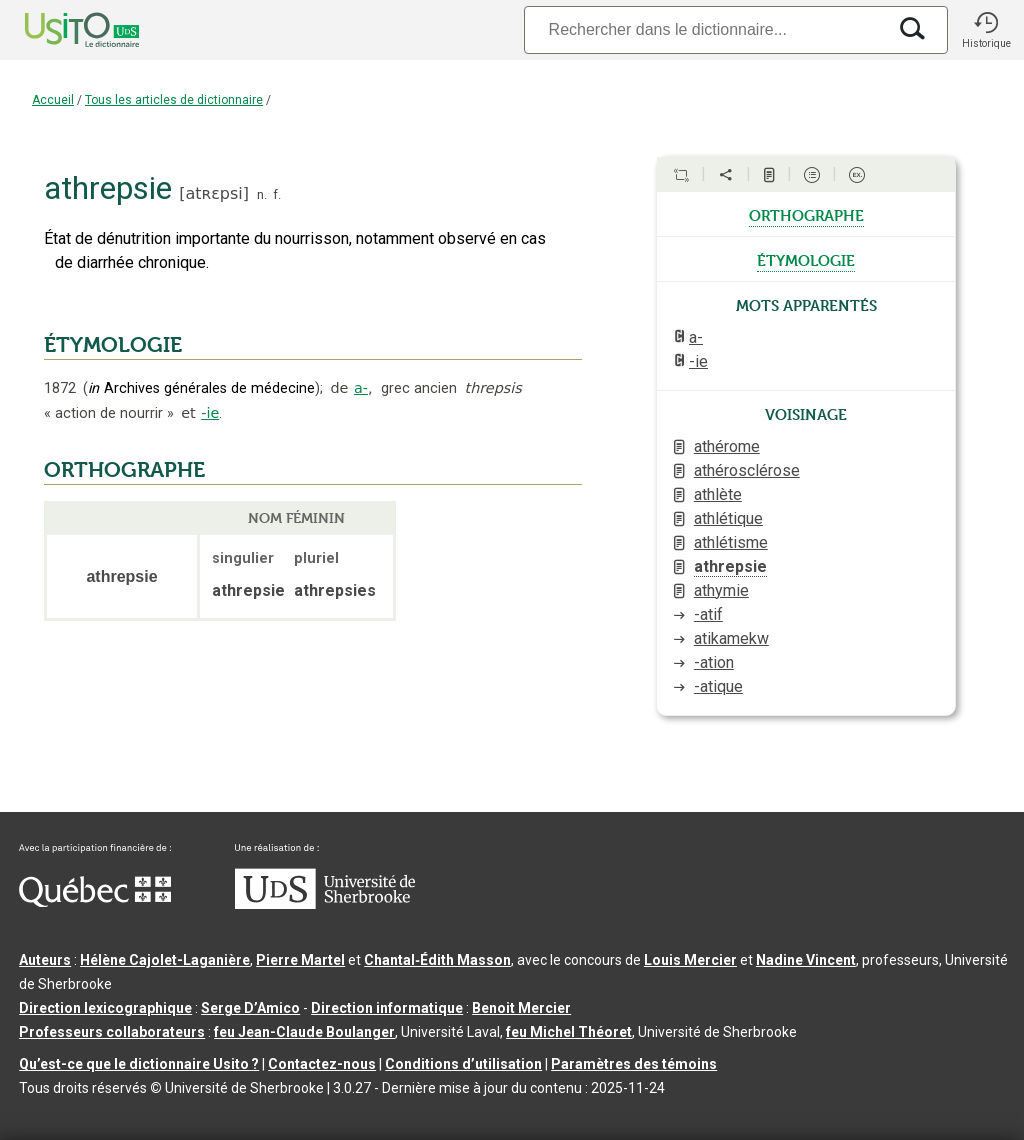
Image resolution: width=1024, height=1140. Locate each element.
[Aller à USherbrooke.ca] (325, 904)
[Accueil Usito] (60, 30)
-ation (714, 662)
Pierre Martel (300, 960)
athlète (718, 494)
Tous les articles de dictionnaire (174, 100)
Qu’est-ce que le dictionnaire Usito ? (139, 1064)
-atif (708, 614)
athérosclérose (747, 470)
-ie (210, 413)
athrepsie (730, 566)
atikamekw (731, 638)
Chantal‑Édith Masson (437, 960)
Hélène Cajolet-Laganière (165, 960)
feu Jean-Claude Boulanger (304, 1032)
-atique (718, 686)
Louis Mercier (690, 960)
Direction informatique (387, 1008)
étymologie (806, 259)
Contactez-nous (322, 1064)
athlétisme (731, 542)
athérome (727, 446)
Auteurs (45, 960)
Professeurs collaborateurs (112, 1032)
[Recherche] (705, 29)
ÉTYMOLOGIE (113, 345)
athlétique (728, 518)
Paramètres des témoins (634, 1064)
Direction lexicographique (105, 1008)
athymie (721, 590)
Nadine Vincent (806, 960)
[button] (986, 30)
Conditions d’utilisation (463, 1064)
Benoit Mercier (521, 1008)
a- (361, 388)
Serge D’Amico (250, 1008)
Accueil (53, 100)
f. (277, 194)
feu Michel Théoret (569, 1032)
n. (262, 194)
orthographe (806, 214)
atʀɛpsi (213, 193)
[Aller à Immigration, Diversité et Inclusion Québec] (95, 902)
